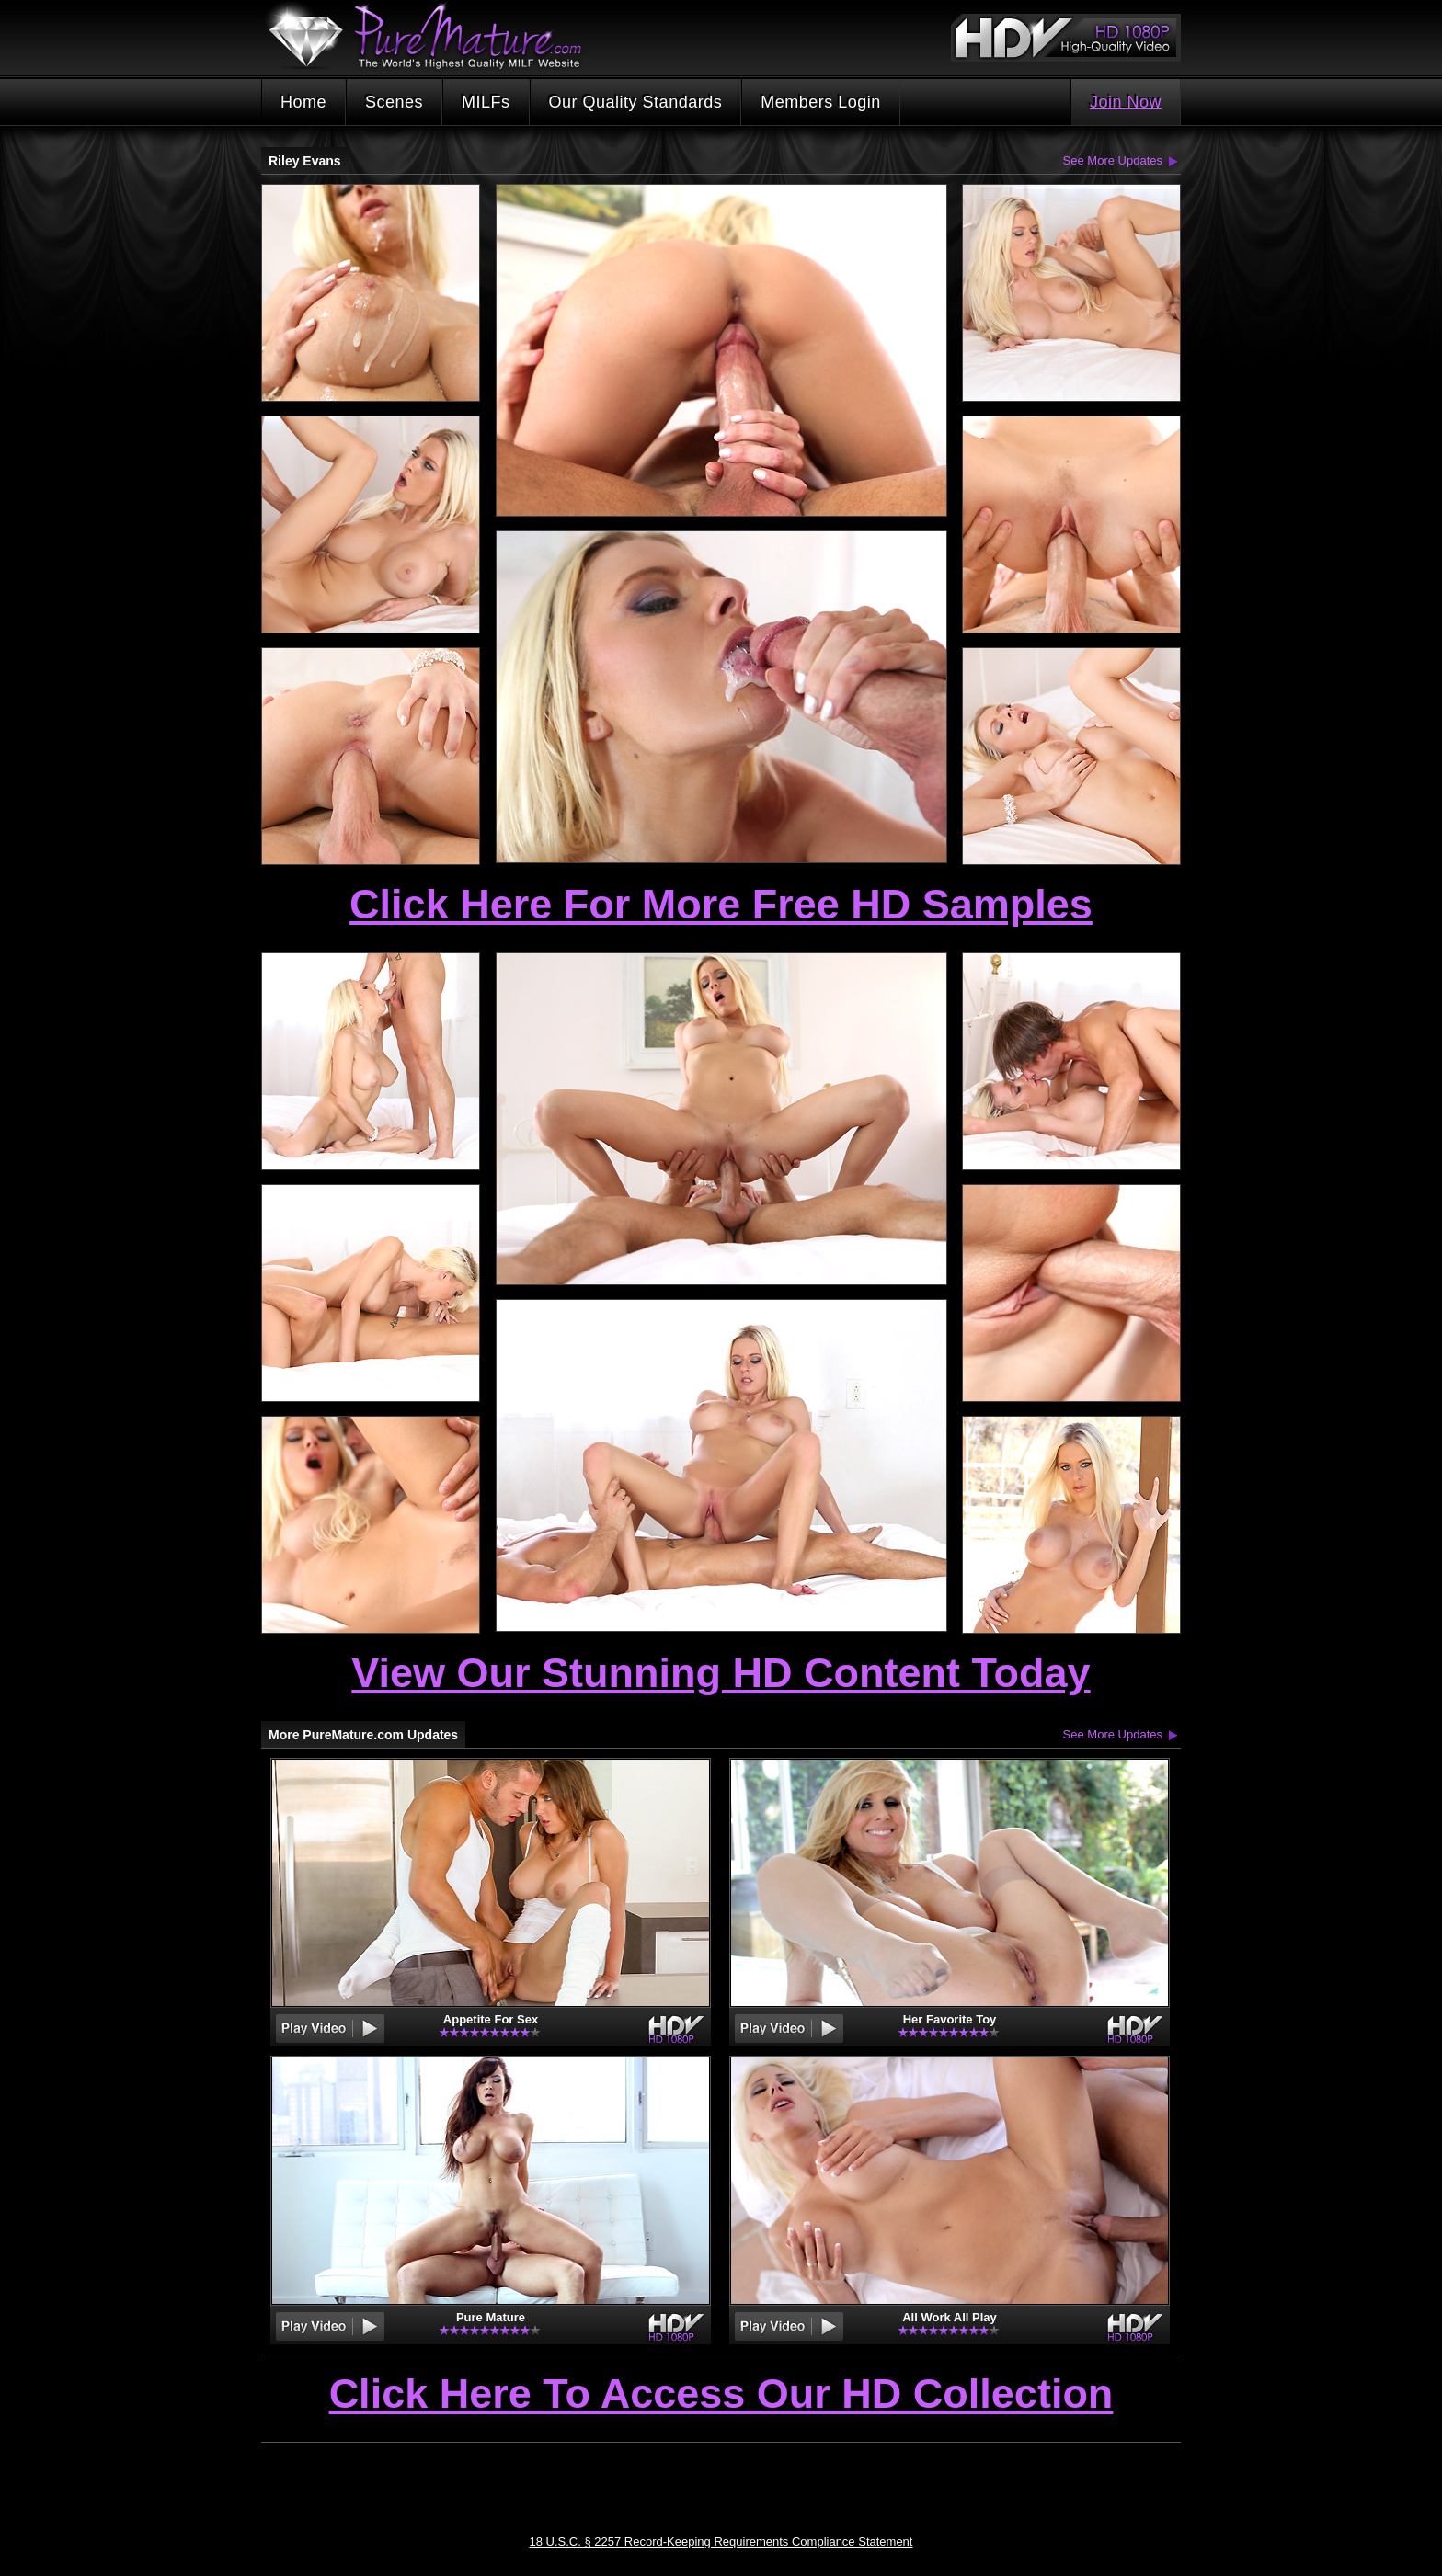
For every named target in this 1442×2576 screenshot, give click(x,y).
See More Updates (1112, 160)
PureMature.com (434, 36)
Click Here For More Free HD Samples (721, 904)
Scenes (394, 102)
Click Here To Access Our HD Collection (721, 2395)
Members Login (821, 102)
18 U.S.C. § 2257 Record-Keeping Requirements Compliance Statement (721, 2541)
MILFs (486, 102)
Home (303, 102)
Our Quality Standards (636, 102)
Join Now (1126, 102)
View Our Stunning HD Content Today (720, 1672)
